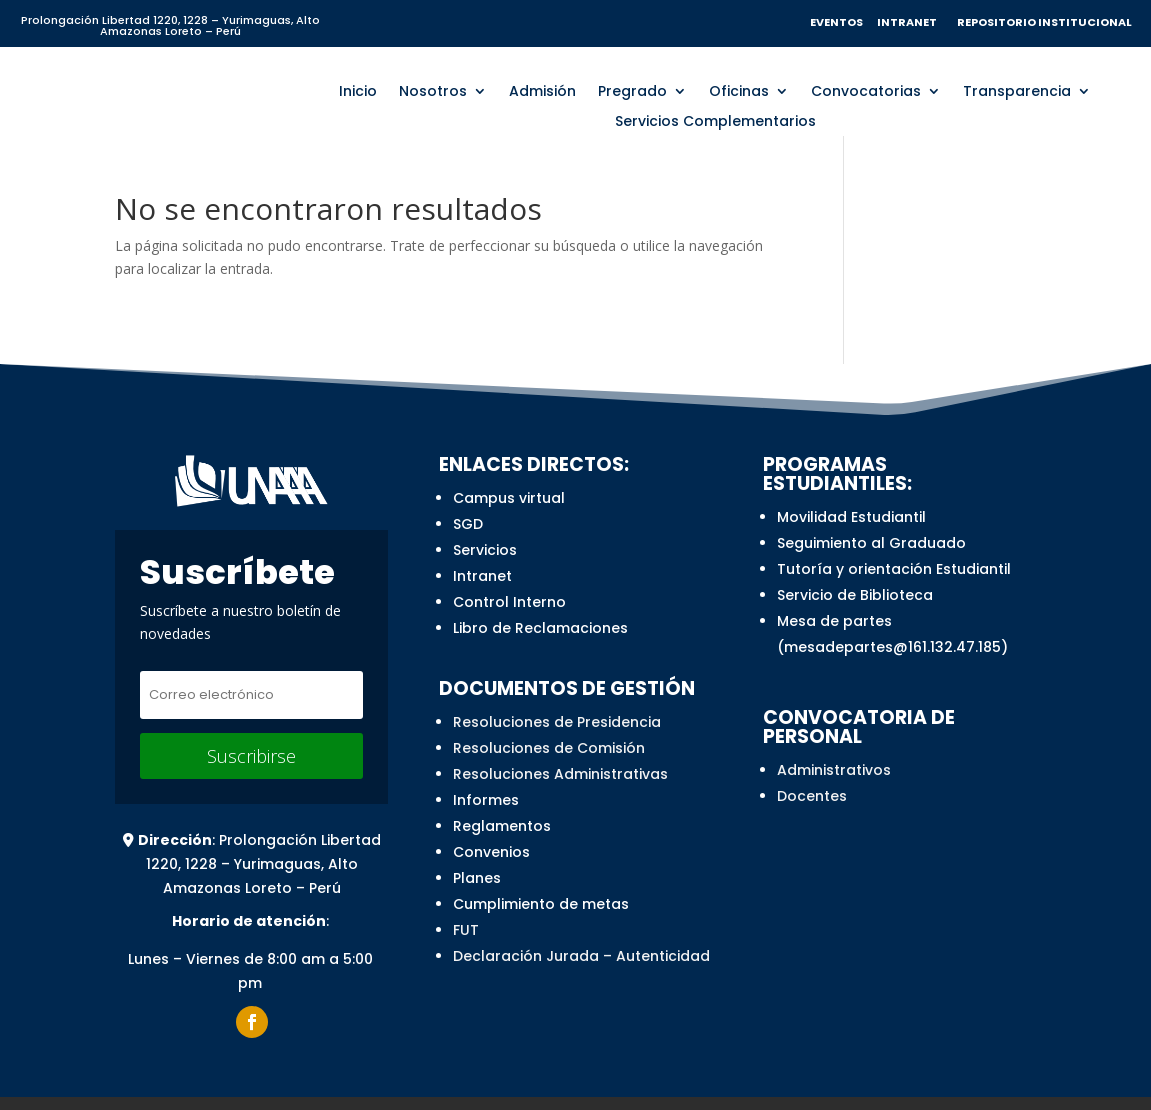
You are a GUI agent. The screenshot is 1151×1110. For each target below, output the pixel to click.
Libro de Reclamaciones (540, 624)
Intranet (482, 572)
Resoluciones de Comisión (549, 744)
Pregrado (632, 88)
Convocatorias (866, 88)
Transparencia (1017, 88)
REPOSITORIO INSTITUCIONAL (1043, 22)
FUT (466, 926)
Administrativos (834, 766)
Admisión (542, 88)
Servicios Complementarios (715, 118)
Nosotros (433, 88)
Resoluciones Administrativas (560, 770)
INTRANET (911, 22)
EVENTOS (836, 22)
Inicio (358, 88)
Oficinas (739, 88)
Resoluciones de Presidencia (557, 718)
